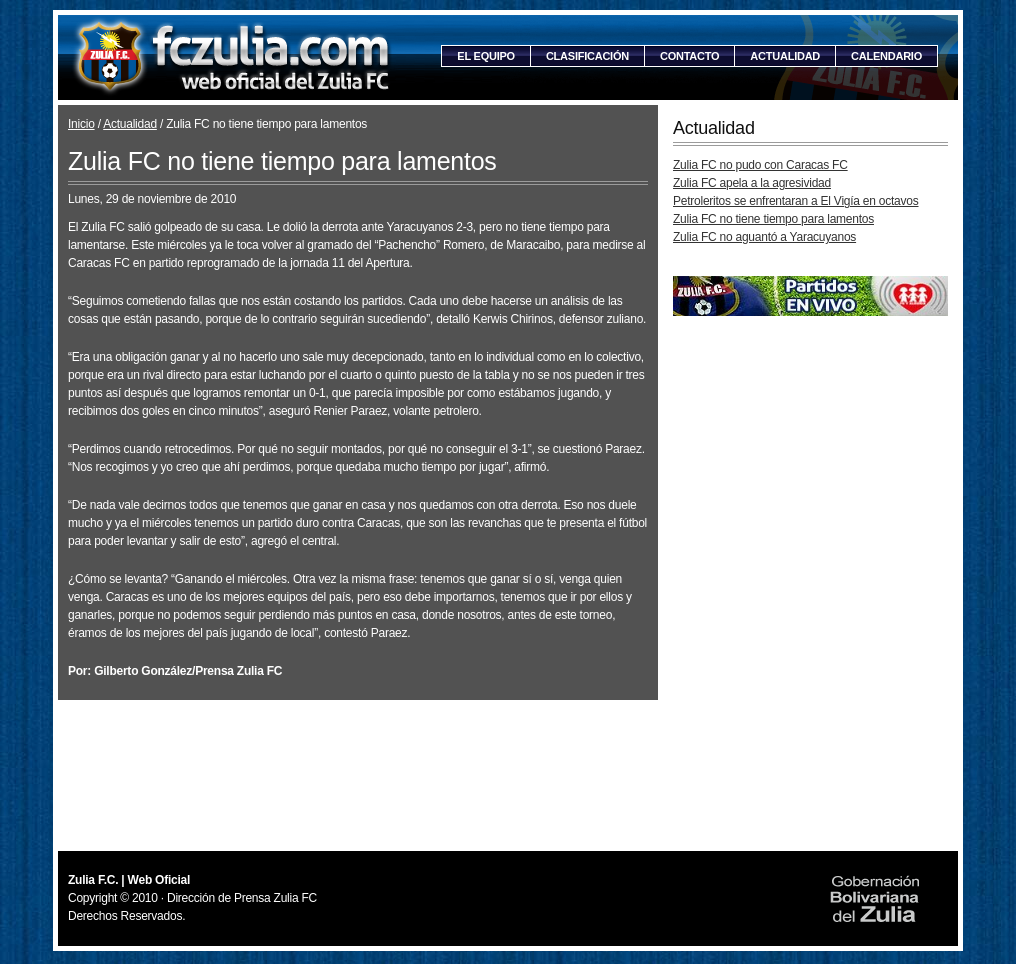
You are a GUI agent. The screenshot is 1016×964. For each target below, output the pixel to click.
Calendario (886, 56)
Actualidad (785, 56)
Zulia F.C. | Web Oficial (233, 57)
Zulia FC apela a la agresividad (752, 183)
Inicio (81, 124)
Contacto (689, 56)
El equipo (486, 56)
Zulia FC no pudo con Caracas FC (760, 165)
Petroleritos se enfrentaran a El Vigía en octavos (796, 201)
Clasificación (587, 56)
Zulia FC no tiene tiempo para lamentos (773, 219)
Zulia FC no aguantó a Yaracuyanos (764, 237)
